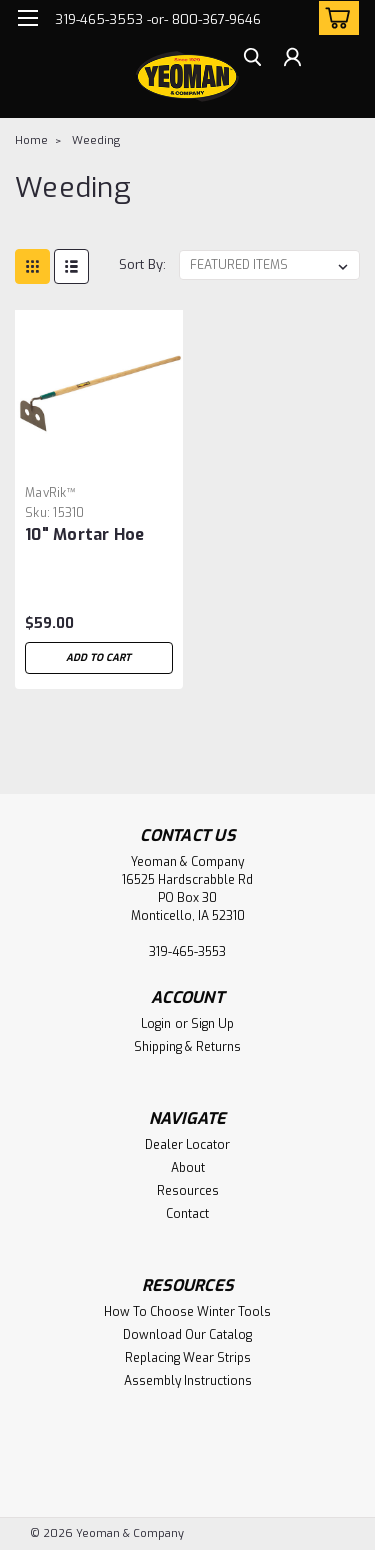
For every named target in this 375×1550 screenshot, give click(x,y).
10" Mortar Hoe (85, 534)
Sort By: (142, 264)
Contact (187, 1214)
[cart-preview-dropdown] (334, 18)
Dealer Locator (187, 1145)
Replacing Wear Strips (188, 1358)
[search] (252, 59)
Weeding (96, 140)
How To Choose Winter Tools (187, 1312)
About (188, 1168)
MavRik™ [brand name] (50, 493)
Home (31, 140)
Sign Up (212, 1024)
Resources (188, 1191)
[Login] (292, 59)
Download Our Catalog (187, 1335)
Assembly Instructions (188, 1381)
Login (156, 1024)
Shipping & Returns (187, 1047)
